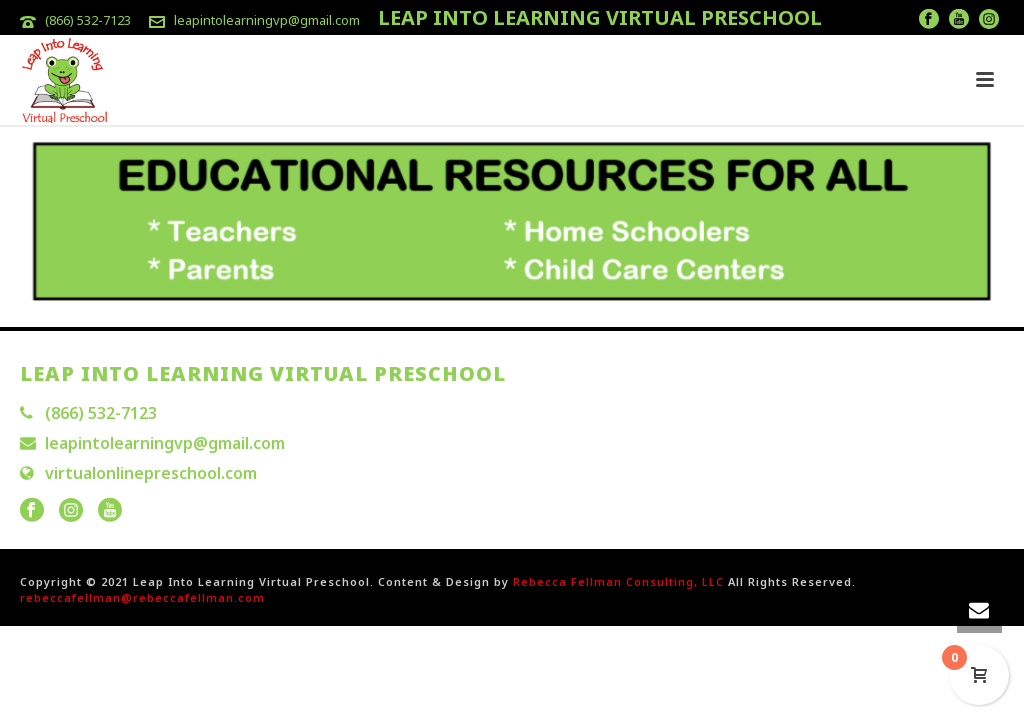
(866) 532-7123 (88, 20)
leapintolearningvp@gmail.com (267, 20)
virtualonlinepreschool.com (151, 473)
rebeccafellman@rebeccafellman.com (142, 597)
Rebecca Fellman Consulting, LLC (618, 581)
